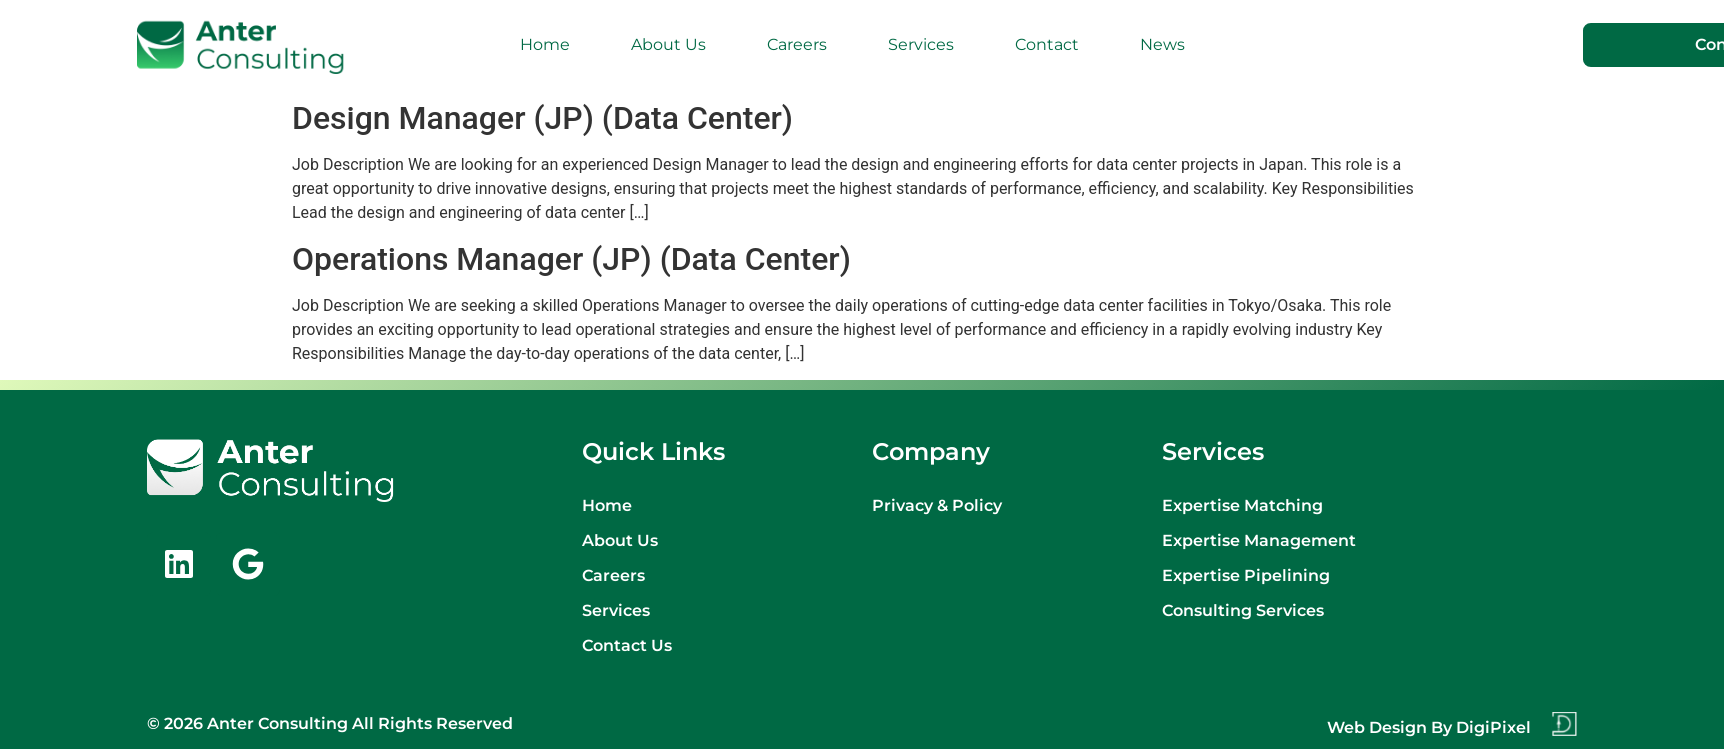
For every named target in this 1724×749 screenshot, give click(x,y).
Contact (1047, 44)
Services (921, 44)
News (1162, 44)
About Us (668, 44)
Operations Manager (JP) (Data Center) (571, 259)
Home (545, 44)
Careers (797, 44)
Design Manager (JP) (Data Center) (542, 118)
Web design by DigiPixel (1429, 727)
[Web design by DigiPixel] (1564, 724)
